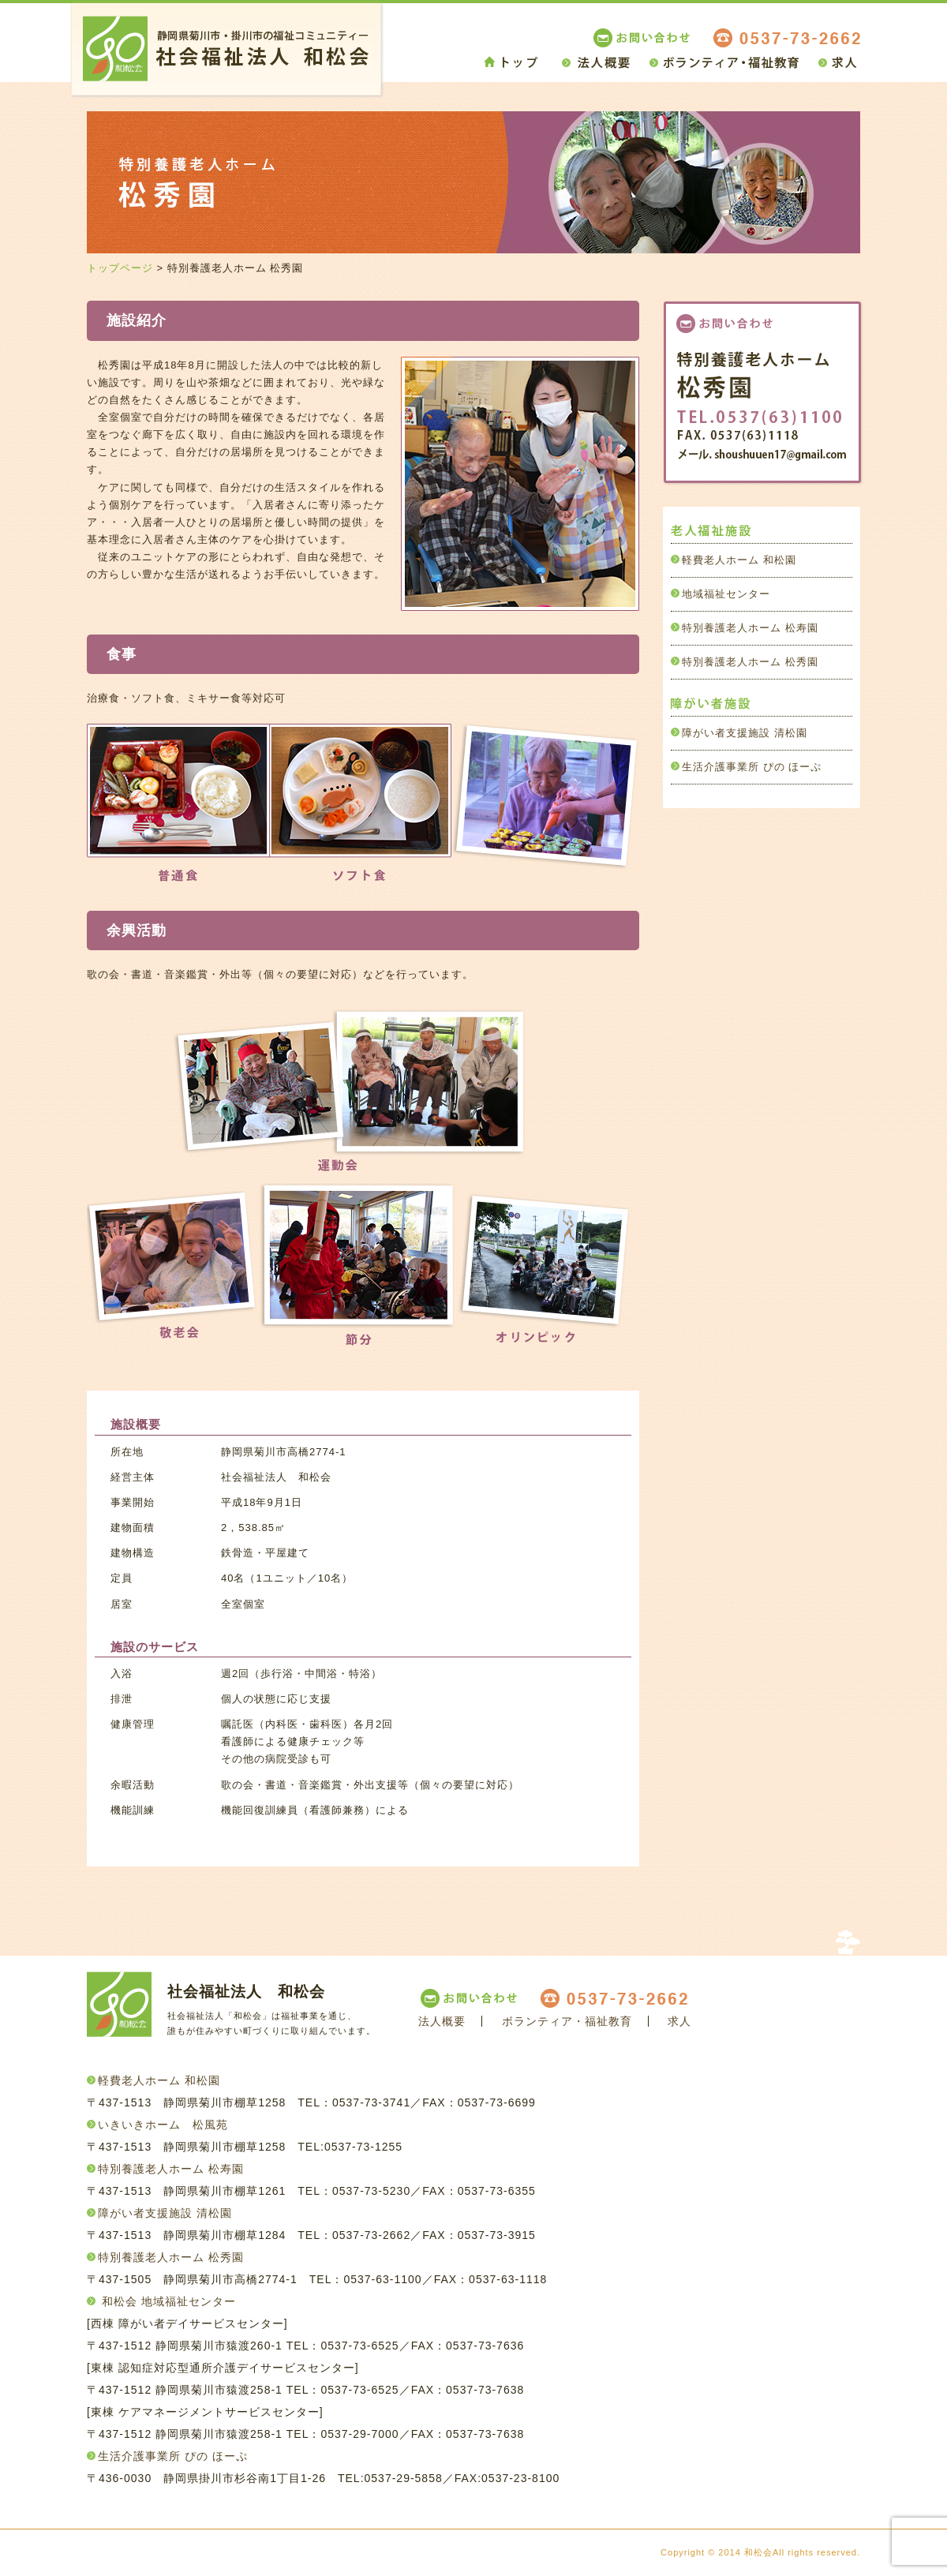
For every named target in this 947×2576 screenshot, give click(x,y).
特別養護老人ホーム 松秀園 (750, 662)
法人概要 (442, 2021)
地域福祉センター (726, 594)
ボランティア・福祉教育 (567, 2021)
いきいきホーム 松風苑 (163, 2124)
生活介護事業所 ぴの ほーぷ (752, 767)
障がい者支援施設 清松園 (744, 733)
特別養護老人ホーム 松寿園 (750, 628)
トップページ (120, 268)
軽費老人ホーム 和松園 (739, 560)
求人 (679, 2021)
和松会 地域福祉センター (169, 2301)
